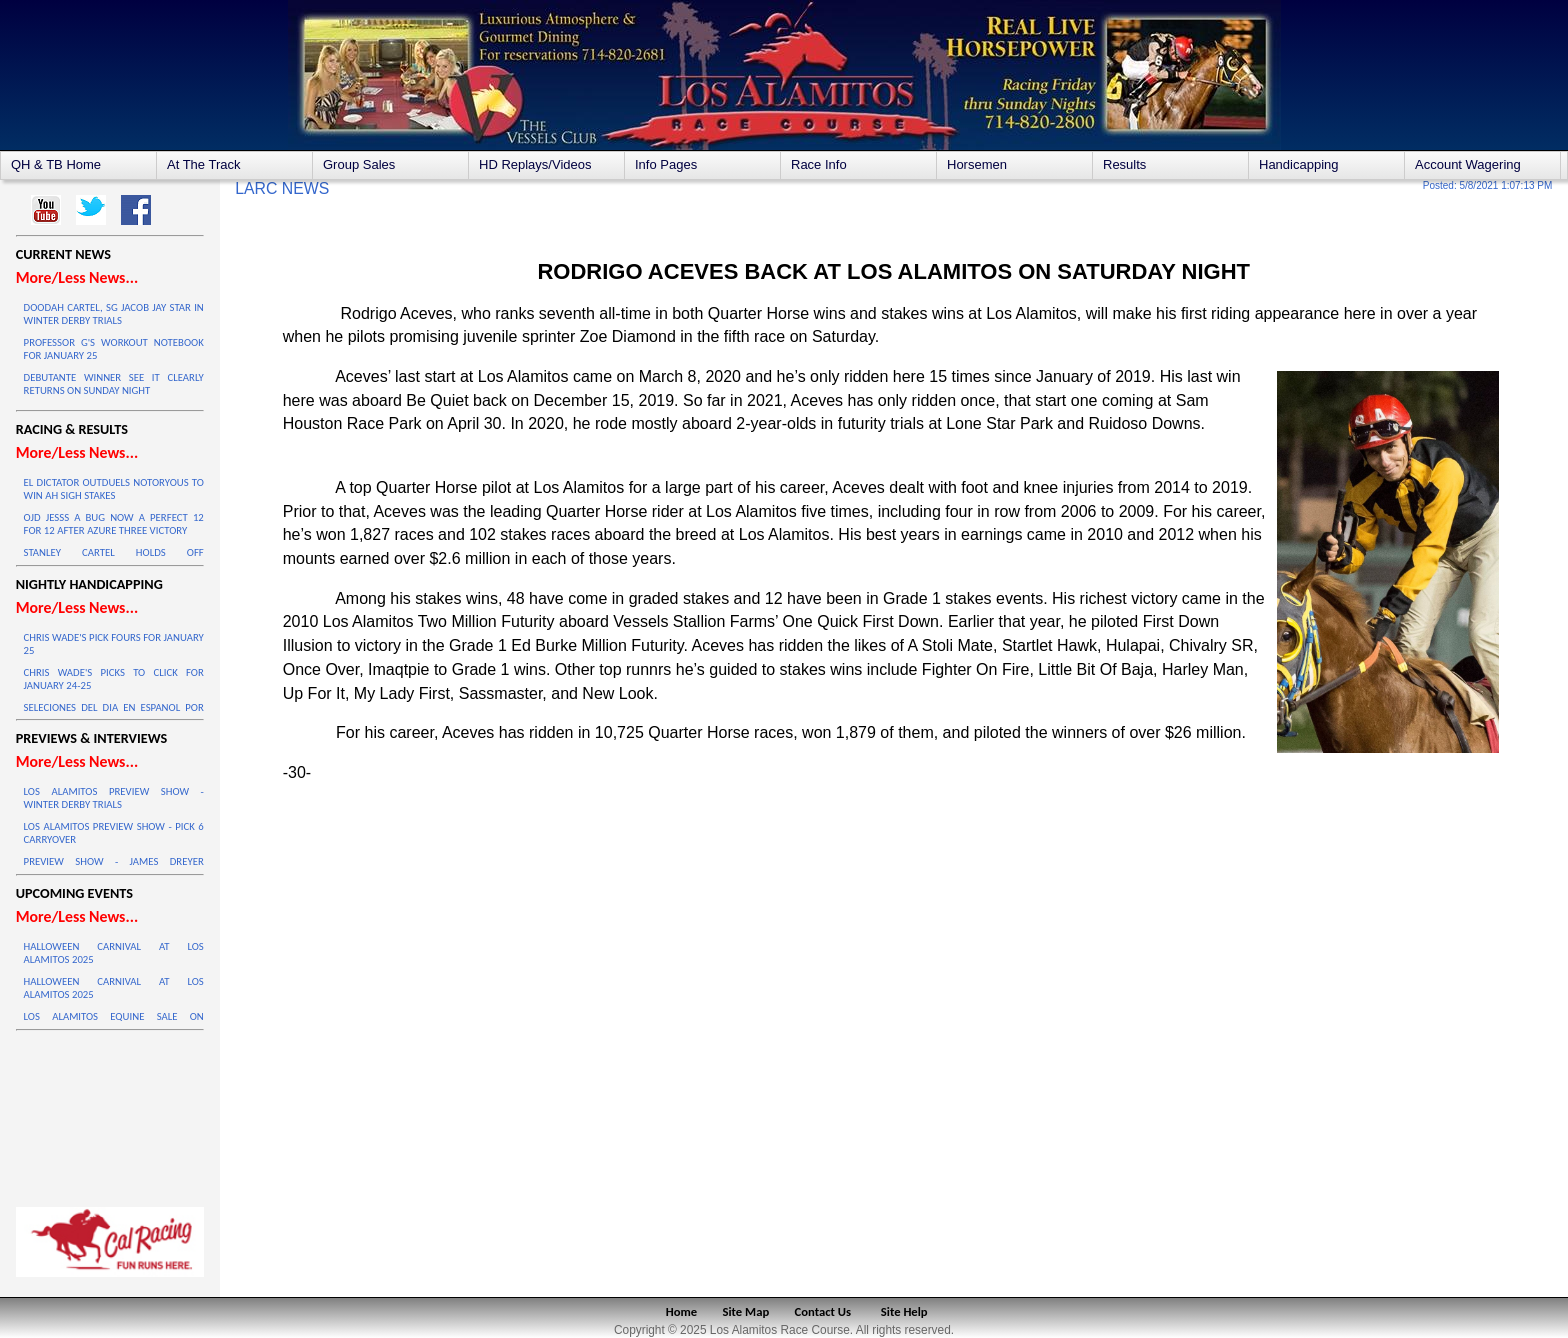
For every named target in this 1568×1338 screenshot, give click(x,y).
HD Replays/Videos (535, 164)
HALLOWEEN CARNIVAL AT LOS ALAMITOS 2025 (114, 953)
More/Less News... (77, 277)
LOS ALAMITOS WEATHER (110, 1114)
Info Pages (666, 164)
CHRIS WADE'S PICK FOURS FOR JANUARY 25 (114, 644)
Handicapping (1299, 164)
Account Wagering (1468, 164)
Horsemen (977, 164)
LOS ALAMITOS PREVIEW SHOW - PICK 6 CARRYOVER (114, 833)
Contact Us (823, 1311)
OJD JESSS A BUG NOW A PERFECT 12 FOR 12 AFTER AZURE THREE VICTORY (114, 524)
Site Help (904, 1311)
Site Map (746, 1311)
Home (681, 1311)
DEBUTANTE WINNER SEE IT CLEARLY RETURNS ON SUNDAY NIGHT (114, 384)
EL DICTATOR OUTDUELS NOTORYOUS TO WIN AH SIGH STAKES (114, 489)
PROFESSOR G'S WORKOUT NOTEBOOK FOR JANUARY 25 (114, 349)
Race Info (819, 164)
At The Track (203, 164)
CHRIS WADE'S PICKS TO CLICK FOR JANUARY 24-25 (114, 679)
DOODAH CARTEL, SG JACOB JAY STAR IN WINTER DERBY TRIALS (114, 314)
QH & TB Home (56, 164)
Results (1124, 164)
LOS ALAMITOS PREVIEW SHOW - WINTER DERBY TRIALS (114, 798)
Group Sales (359, 164)
